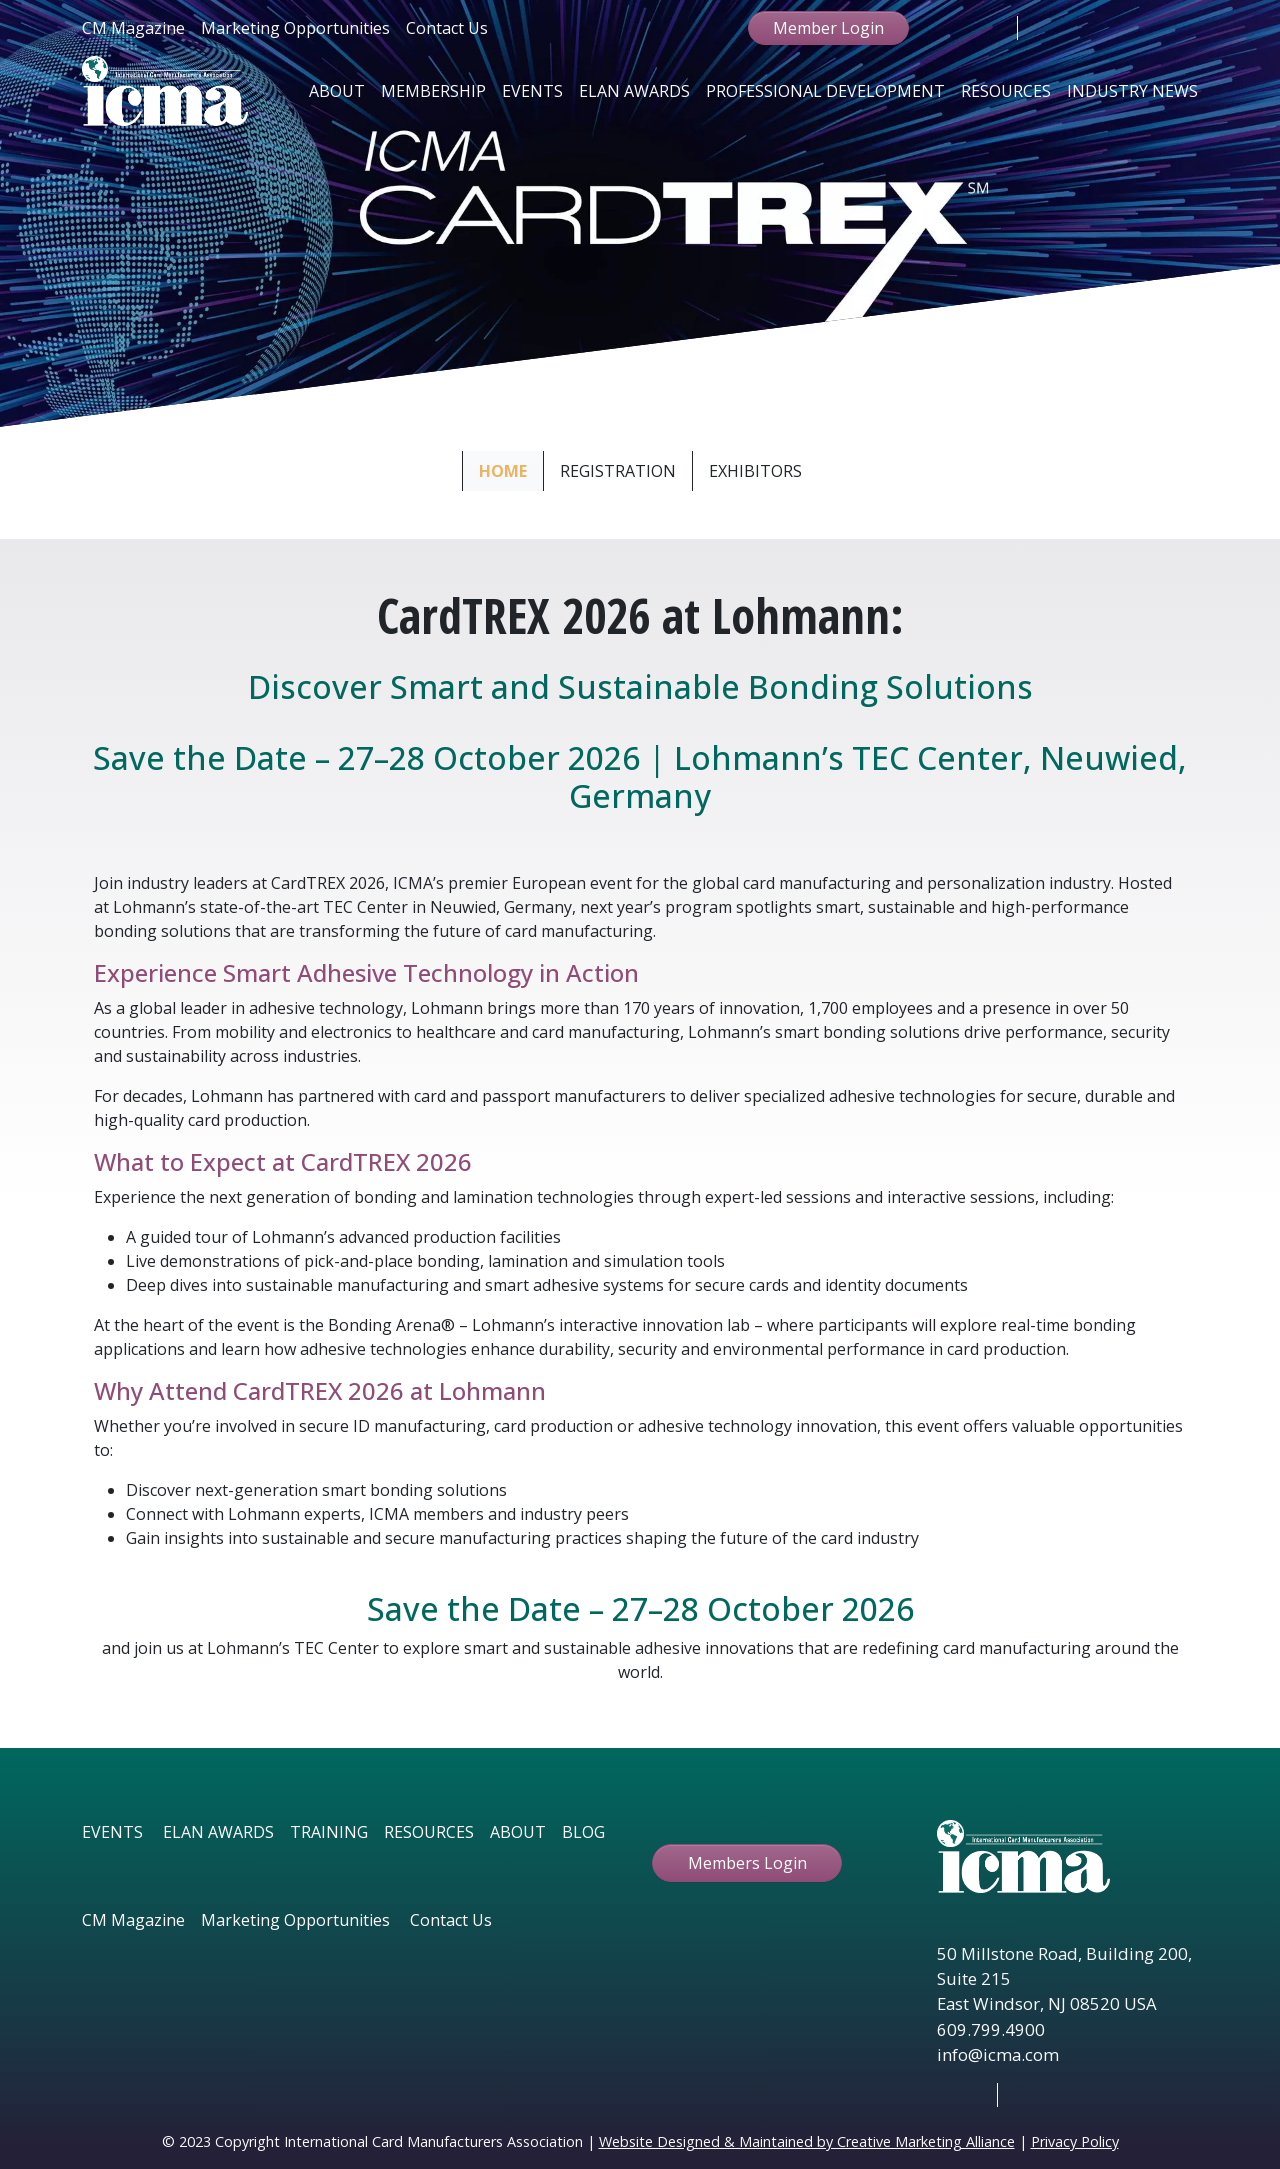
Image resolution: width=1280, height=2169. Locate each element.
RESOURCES (429, 1832)
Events (532, 91)
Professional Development (825, 91)
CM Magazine (133, 28)
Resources (1006, 91)
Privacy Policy (1075, 2141)
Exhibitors (755, 471)
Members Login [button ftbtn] (747, 1863)
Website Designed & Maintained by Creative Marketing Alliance (807, 2141)
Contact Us (447, 28)
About (337, 91)
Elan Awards (634, 91)
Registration (618, 471)
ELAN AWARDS (218, 1832)
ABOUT (518, 1832)
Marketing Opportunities (295, 28)
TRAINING (329, 1832)
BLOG (583, 1832)
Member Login (828, 28)
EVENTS (112, 1832)
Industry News (1132, 91)
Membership (433, 91)
